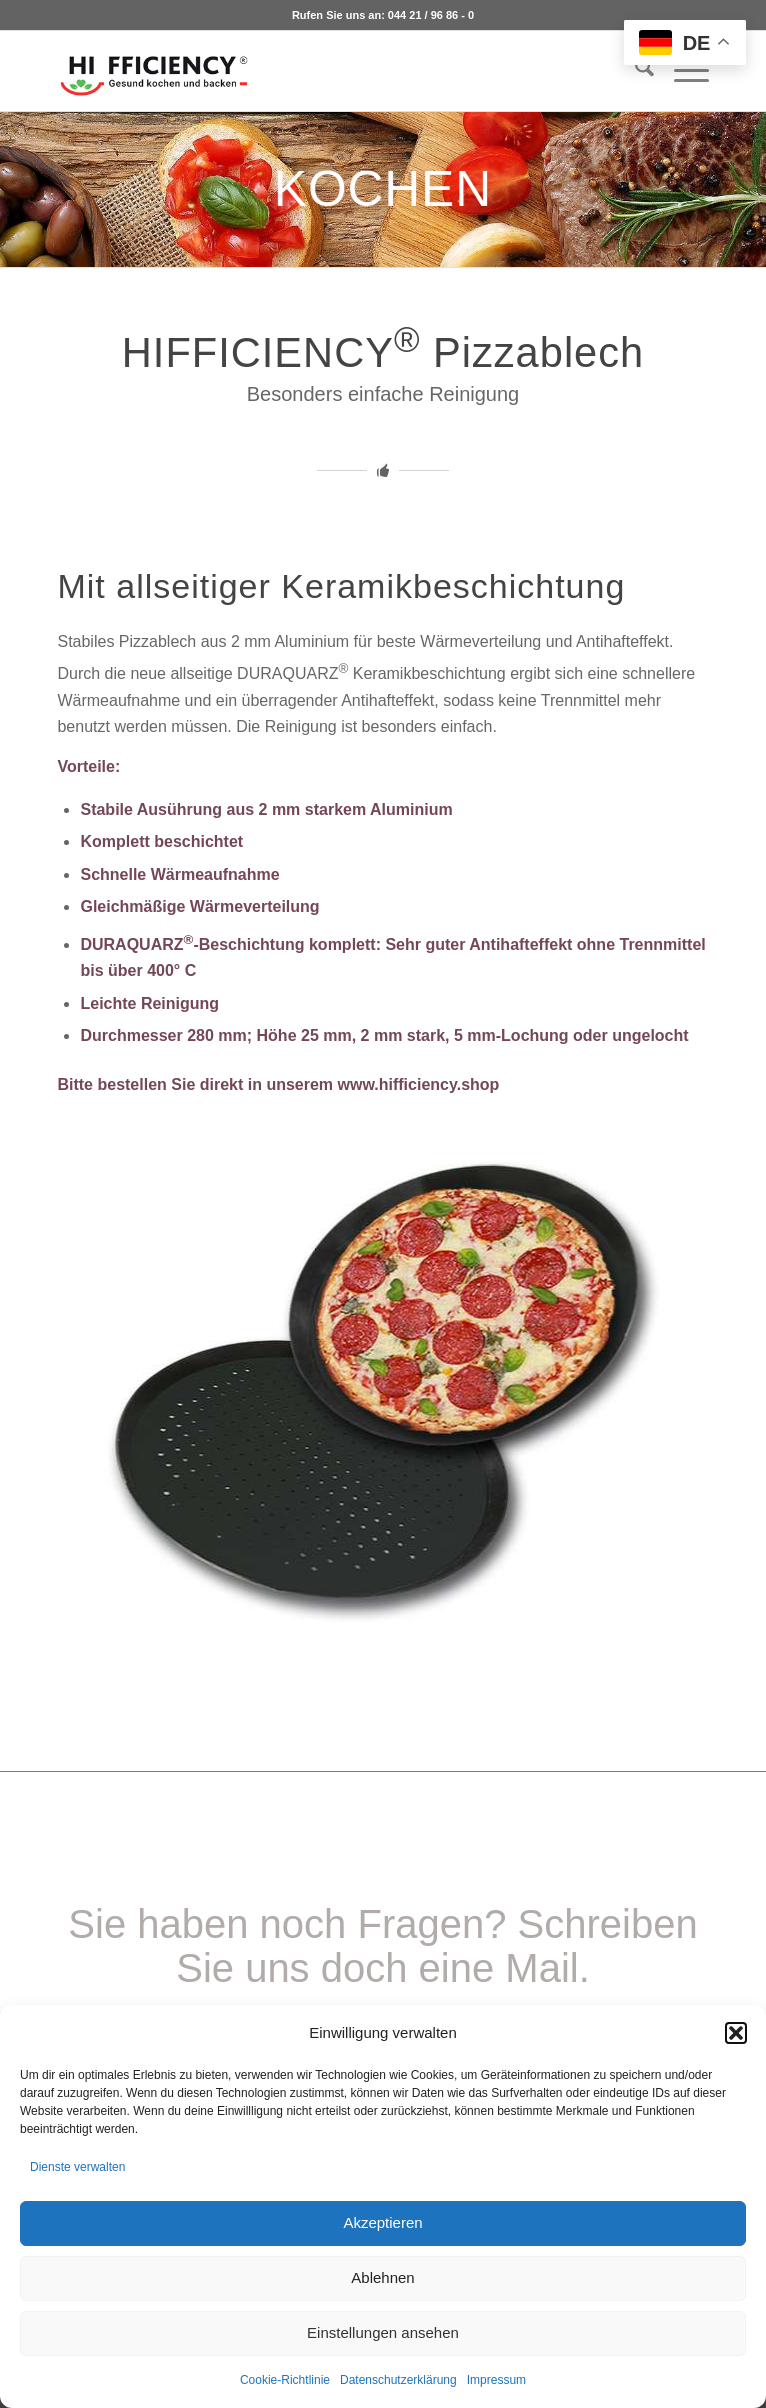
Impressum (496, 2380)
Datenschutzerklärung (398, 2380)
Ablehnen (382, 2277)
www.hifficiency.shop (419, 1084)
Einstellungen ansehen (383, 2332)
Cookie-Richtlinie (285, 2380)
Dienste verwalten (77, 2167)
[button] (736, 2033)
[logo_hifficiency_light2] (317, 71)
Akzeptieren (382, 2222)
